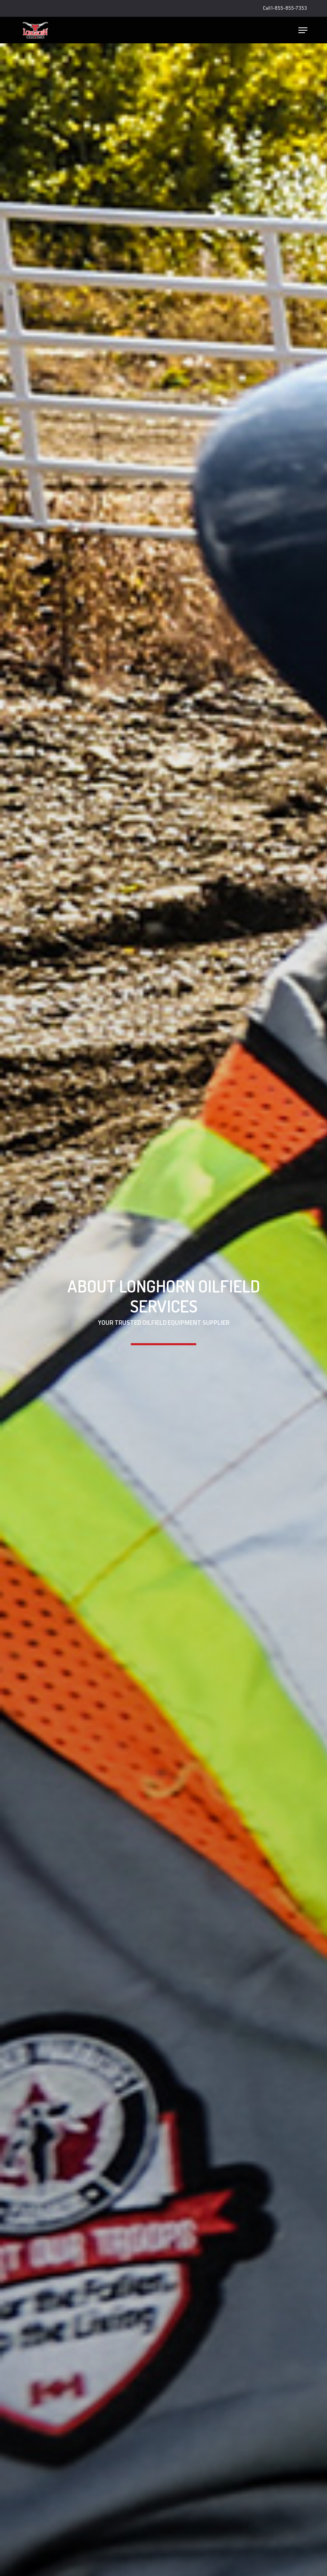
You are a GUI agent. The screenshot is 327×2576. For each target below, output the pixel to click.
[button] (302, 30)
